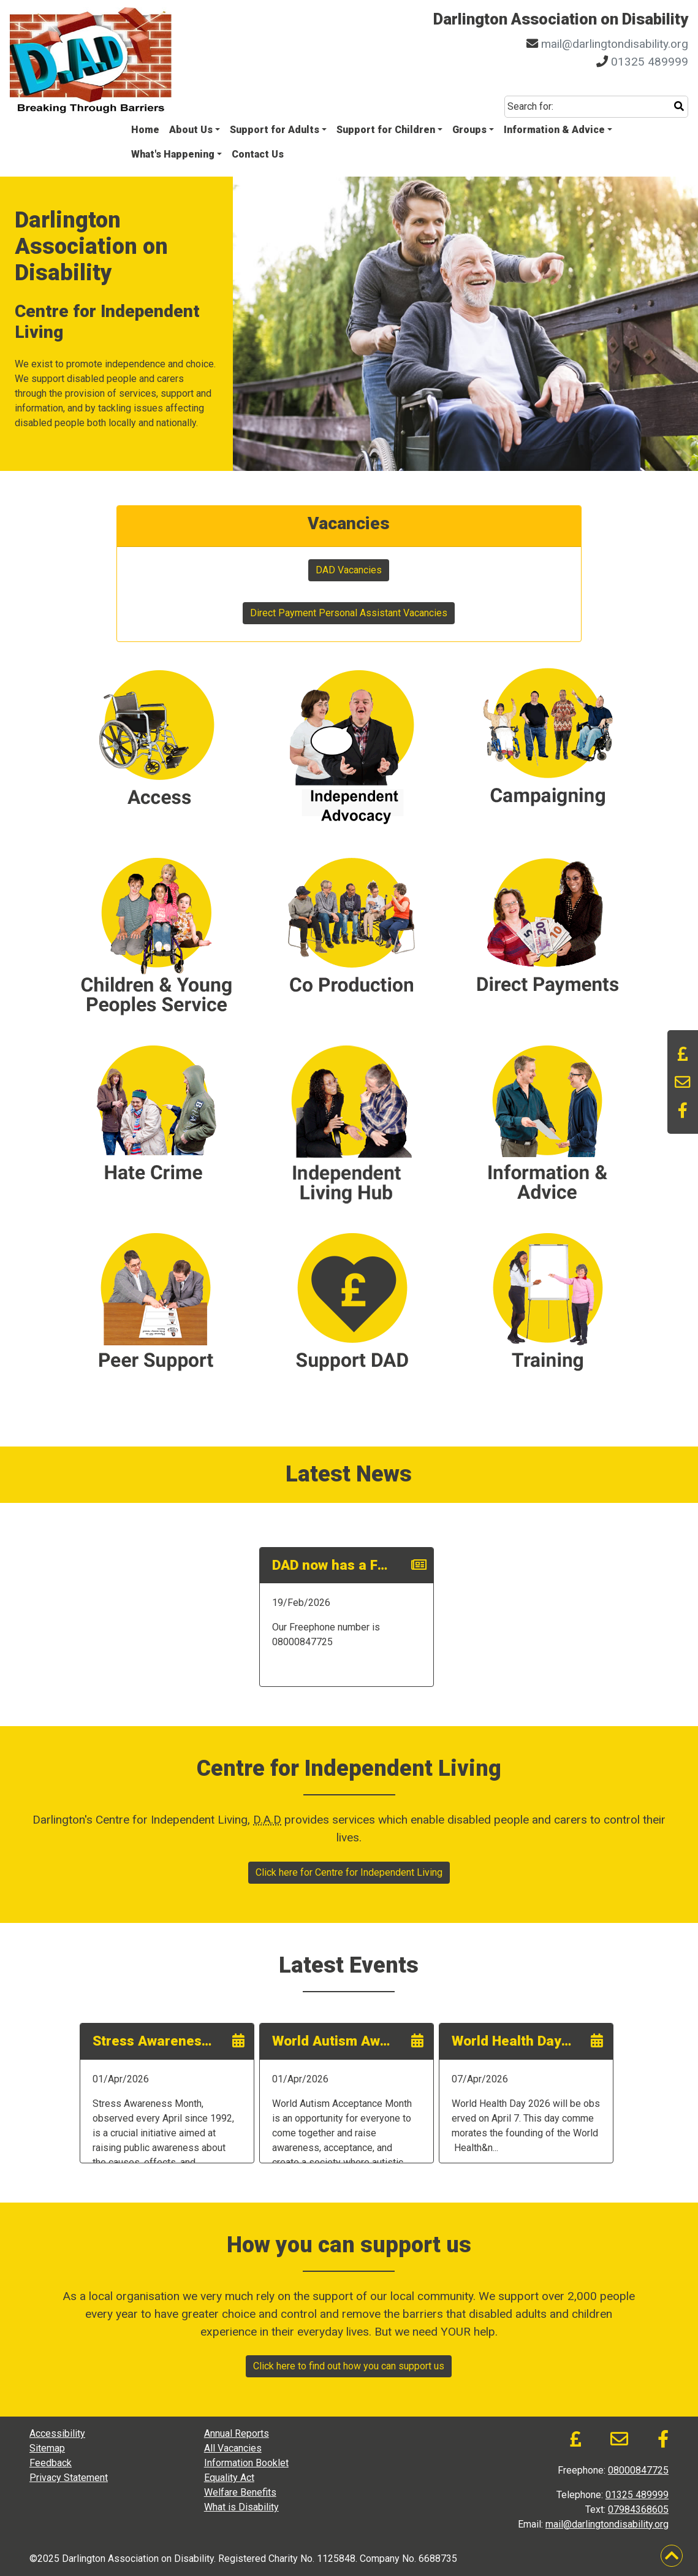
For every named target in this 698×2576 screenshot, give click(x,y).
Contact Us (258, 154)
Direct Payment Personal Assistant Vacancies (348, 613)
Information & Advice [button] (554, 130)
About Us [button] (191, 130)
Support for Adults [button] (274, 130)
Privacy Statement (68, 2477)
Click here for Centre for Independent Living (349, 1872)
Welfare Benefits (240, 2492)
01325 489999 (649, 62)
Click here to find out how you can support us (348, 2366)
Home (145, 130)
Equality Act (229, 2477)
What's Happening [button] (172, 154)
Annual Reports (236, 2433)
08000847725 (638, 2470)
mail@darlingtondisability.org (614, 44)
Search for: (530, 106)
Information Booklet (246, 2463)
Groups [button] (469, 130)
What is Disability (241, 2507)
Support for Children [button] (385, 130)
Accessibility (57, 2433)
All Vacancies (233, 2448)
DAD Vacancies (349, 570)
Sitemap (47, 2448)
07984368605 (638, 2509)
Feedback (50, 2463)
